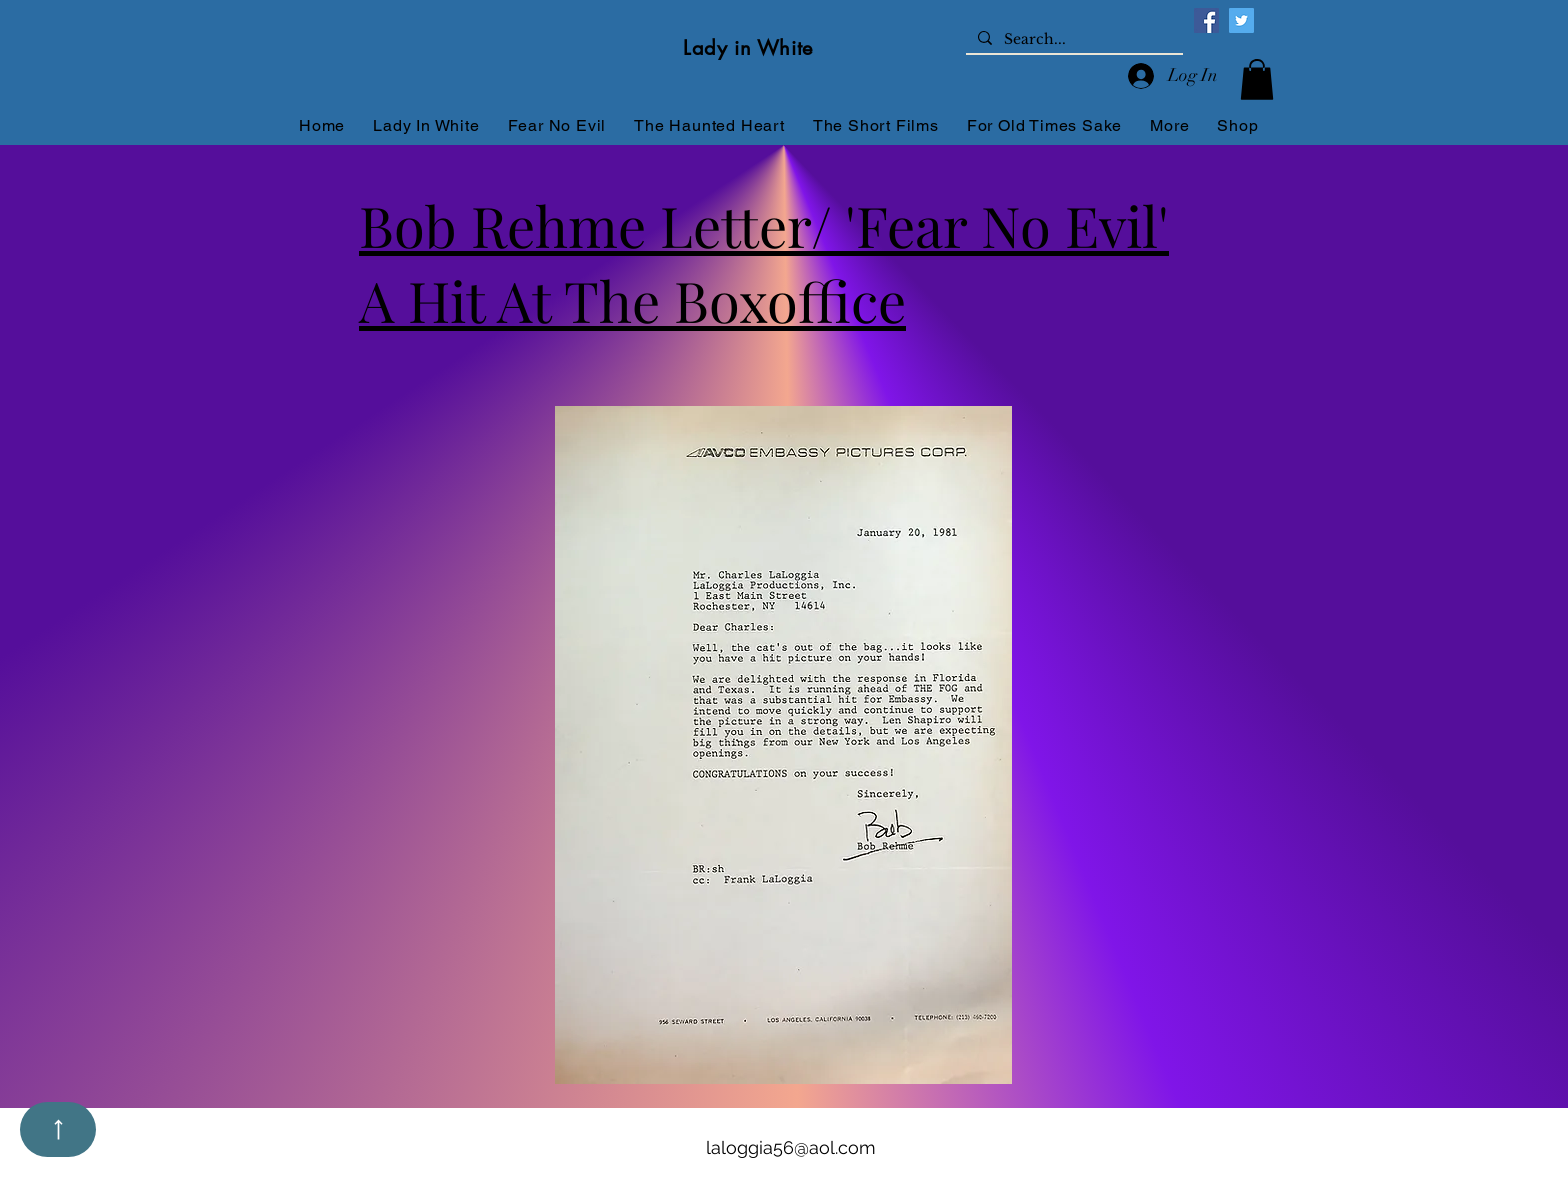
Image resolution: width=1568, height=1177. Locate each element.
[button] (1257, 79)
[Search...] (1072, 40)
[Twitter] (1241, 20)
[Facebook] (1206, 20)
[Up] (58, 1129)
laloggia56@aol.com (791, 1147)
